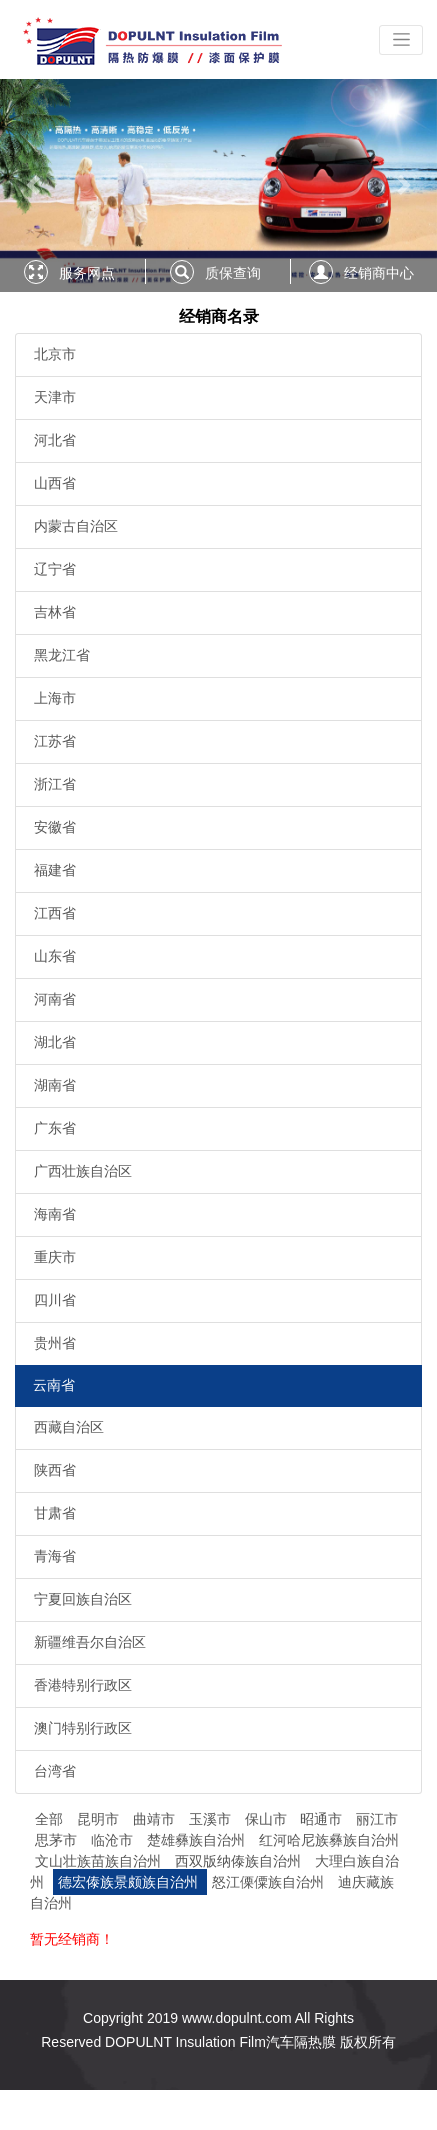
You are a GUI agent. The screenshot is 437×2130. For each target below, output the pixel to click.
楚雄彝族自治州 (198, 1840)
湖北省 (55, 1042)
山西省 (55, 483)
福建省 (55, 870)
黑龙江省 (62, 655)
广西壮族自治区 (83, 1171)
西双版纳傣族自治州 (240, 1861)
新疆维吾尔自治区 (90, 1642)
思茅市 (58, 1840)
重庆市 (55, 1257)
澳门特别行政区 (83, 1728)
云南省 (54, 1385)
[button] (33, 185)
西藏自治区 (69, 1427)
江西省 (55, 913)
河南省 (55, 999)
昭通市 (323, 1819)
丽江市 (377, 1819)
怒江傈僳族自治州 (270, 1882)
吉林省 (55, 612)
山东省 (55, 956)
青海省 (55, 1556)
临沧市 (114, 1840)
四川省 (55, 1300)
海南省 (55, 1214)
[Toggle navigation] (401, 40)
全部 (49, 1819)
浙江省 (55, 784)
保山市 (268, 1819)
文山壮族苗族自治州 (100, 1861)
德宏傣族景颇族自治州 (130, 1882)
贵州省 (55, 1343)
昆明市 (100, 1819)
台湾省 (55, 1771)
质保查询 (233, 273)
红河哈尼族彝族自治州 (329, 1840)
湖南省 (55, 1085)
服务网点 (87, 273)
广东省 (55, 1128)
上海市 (55, 698)
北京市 (55, 354)
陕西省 (55, 1470)
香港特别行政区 (83, 1685)
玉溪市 (212, 1819)
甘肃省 (55, 1513)
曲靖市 (156, 1819)
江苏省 (55, 741)
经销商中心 (379, 273)
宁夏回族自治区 (83, 1599)
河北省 (55, 440)
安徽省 (55, 827)
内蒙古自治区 (76, 526)
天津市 (55, 397)
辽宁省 (55, 569)
